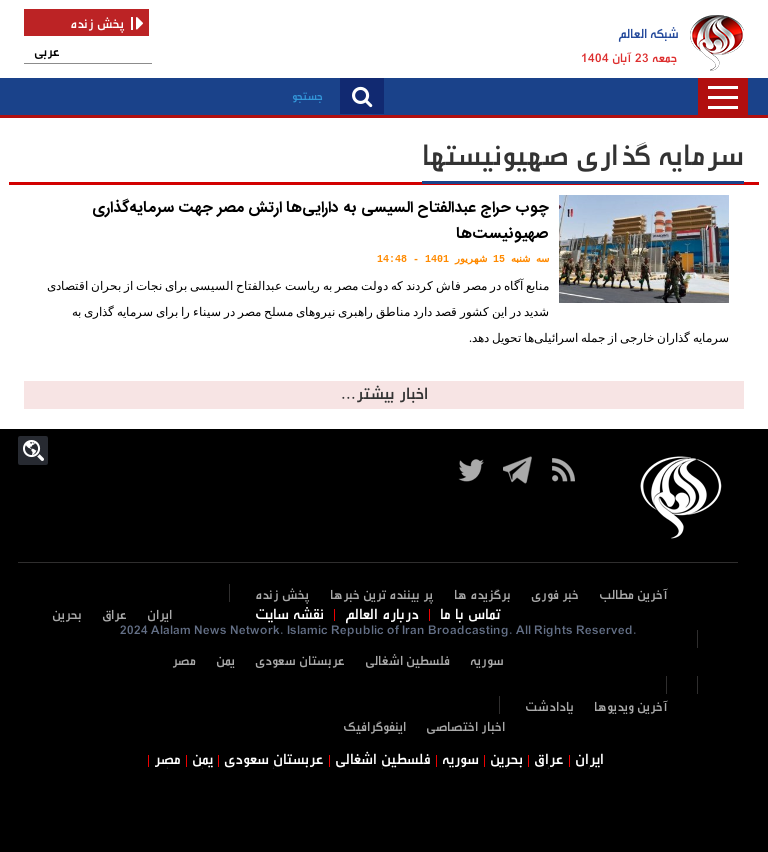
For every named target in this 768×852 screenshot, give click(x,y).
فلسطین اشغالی (407, 661)
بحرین (67, 615)
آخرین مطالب (633, 595)
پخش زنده (282, 595)
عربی (47, 52)
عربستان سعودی (300, 661)
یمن (225, 661)
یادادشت (549, 707)
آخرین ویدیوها (631, 707)
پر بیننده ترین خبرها (382, 595)
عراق (114, 615)
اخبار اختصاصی (465, 727)
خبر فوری (555, 595)
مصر (184, 661)
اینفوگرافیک (374, 727)
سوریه (487, 661)
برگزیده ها (482, 595)
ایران (159, 615)
